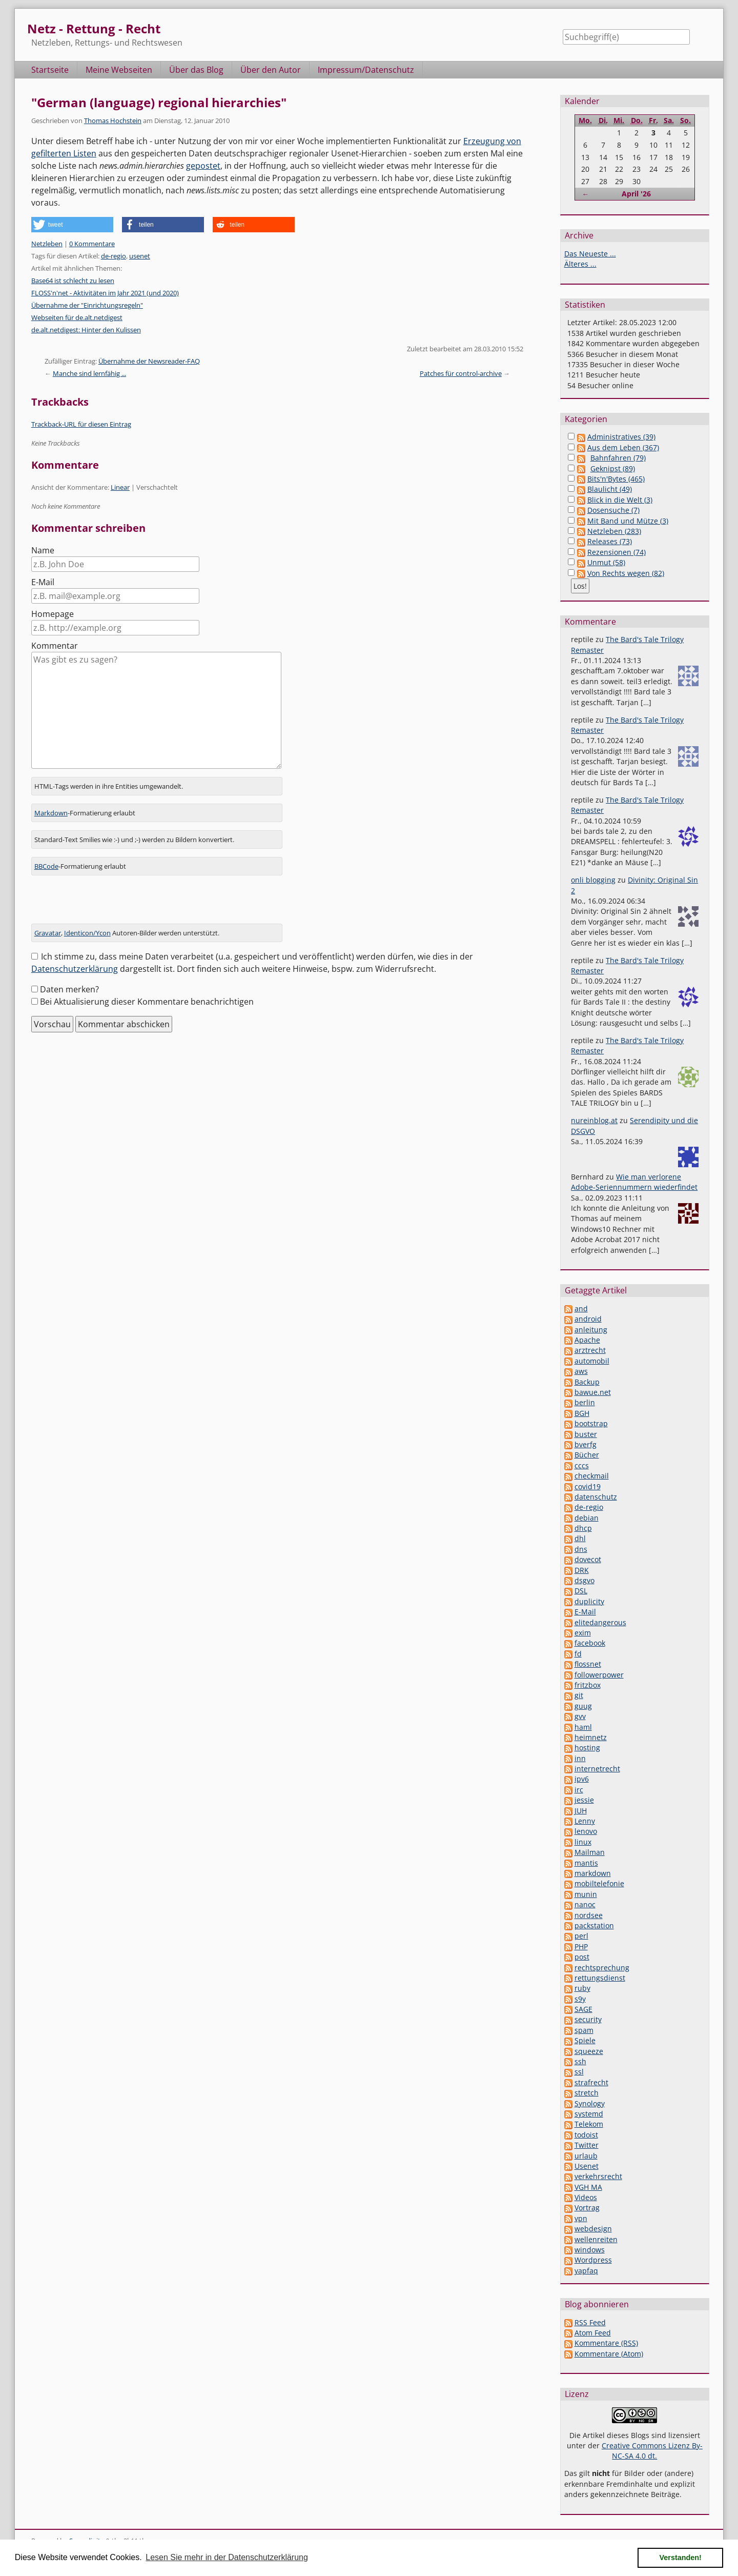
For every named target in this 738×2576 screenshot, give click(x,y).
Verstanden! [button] (681, 2557)
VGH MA (588, 2187)
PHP (581, 1946)
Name (42, 550)
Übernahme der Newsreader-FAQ (149, 361)
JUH (581, 1810)
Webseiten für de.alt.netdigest (76, 317)
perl (581, 1936)
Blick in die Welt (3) (619, 500)
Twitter (587, 2145)
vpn (581, 2218)
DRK (582, 1570)
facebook (590, 1643)
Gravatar (47, 932)
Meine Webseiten (119, 69)
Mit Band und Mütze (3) (627, 521)
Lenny (585, 1821)
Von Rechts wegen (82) (625, 573)
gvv (580, 1716)
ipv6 (582, 1779)
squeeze (589, 2051)
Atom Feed (593, 2333)
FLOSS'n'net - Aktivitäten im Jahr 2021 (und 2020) (105, 292)
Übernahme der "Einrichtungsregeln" (87, 305)
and (581, 1308)
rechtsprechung (602, 1967)
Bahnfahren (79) (618, 458)
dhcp (583, 1528)
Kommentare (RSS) (606, 2343)
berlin (585, 1402)
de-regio (113, 256)
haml (583, 1727)
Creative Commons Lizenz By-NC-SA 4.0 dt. (652, 2451)
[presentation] (109, 904)
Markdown (51, 812)
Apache (587, 1340)
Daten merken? (69, 989)
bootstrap (591, 1423)
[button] (72, 224)
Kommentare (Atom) (609, 2354)
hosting (587, 1747)
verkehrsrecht (598, 2176)
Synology (590, 2103)
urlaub (586, 2156)
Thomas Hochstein (112, 120)
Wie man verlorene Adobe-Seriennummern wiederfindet (634, 1182)
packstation (594, 1925)
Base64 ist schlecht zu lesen (72, 280)
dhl (580, 1538)
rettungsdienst (600, 1978)
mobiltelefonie (599, 1883)
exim (583, 1633)
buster (586, 1434)
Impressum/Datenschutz (366, 69)
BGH (582, 1413)
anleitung (591, 1329)
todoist (586, 2135)
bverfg (586, 1444)
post (582, 1957)
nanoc (585, 1904)
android (588, 1319)
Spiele (585, 2040)
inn (580, 1758)
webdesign (593, 2228)
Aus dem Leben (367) (623, 447)
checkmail (592, 1476)
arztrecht (590, 1350)
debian (587, 1518)
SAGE (583, 2009)
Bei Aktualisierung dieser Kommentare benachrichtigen (147, 1001)
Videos (586, 2197)
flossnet (588, 1664)
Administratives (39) (621, 437)
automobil (592, 1361)
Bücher (587, 1455)
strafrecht (591, 2082)
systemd (589, 2114)
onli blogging (593, 880)
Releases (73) (609, 541)
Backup (587, 1382)
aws (581, 1371)
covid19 (588, 1486)
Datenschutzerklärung (74, 968)
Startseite (50, 69)
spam (584, 2030)
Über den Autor (270, 69)
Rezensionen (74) (616, 552)
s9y (580, 1999)
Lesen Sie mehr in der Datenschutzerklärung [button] (227, 2557)
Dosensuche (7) (613, 510)
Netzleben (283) (614, 531)
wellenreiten (596, 2239)
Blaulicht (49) (609, 489)
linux (583, 1842)
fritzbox (588, 1685)
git (579, 1695)
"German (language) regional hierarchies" (158, 102)
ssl (579, 2071)
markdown (593, 1873)
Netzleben (47, 243)
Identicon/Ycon (87, 932)
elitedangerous (600, 1622)
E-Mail (42, 582)
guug (583, 1706)
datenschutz (596, 1497)
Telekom (589, 2124)
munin (586, 1894)
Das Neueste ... (590, 253)
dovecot (588, 1559)
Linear (120, 487)
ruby (582, 1988)
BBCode (46, 866)
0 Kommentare (92, 243)
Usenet (587, 2166)
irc (579, 1789)
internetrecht (597, 1768)
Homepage (52, 614)
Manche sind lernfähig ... (89, 373)
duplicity (589, 1601)
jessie (584, 1800)
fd (578, 1654)
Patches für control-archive (461, 373)
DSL (581, 1590)
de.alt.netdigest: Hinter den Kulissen (86, 329)
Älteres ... (580, 264)
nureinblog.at (594, 1120)
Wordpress (593, 2260)
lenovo (586, 1831)
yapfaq (586, 2270)
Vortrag (587, 2207)
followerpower (599, 1675)
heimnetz (591, 1737)
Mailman (590, 1852)
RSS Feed (590, 2322)
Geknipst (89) (612, 468)
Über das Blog (196, 69)
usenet (139, 256)
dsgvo (584, 1580)
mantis (586, 1863)
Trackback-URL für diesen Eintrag (81, 424)
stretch (587, 2093)
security (588, 2019)
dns (581, 1549)
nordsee (589, 1915)
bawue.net (593, 1392)
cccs (582, 1465)
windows (590, 2249)
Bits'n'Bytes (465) (616, 479)
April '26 (636, 193)
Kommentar (54, 645)
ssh (580, 2061)
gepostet (203, 165)
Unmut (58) (606, 562)
